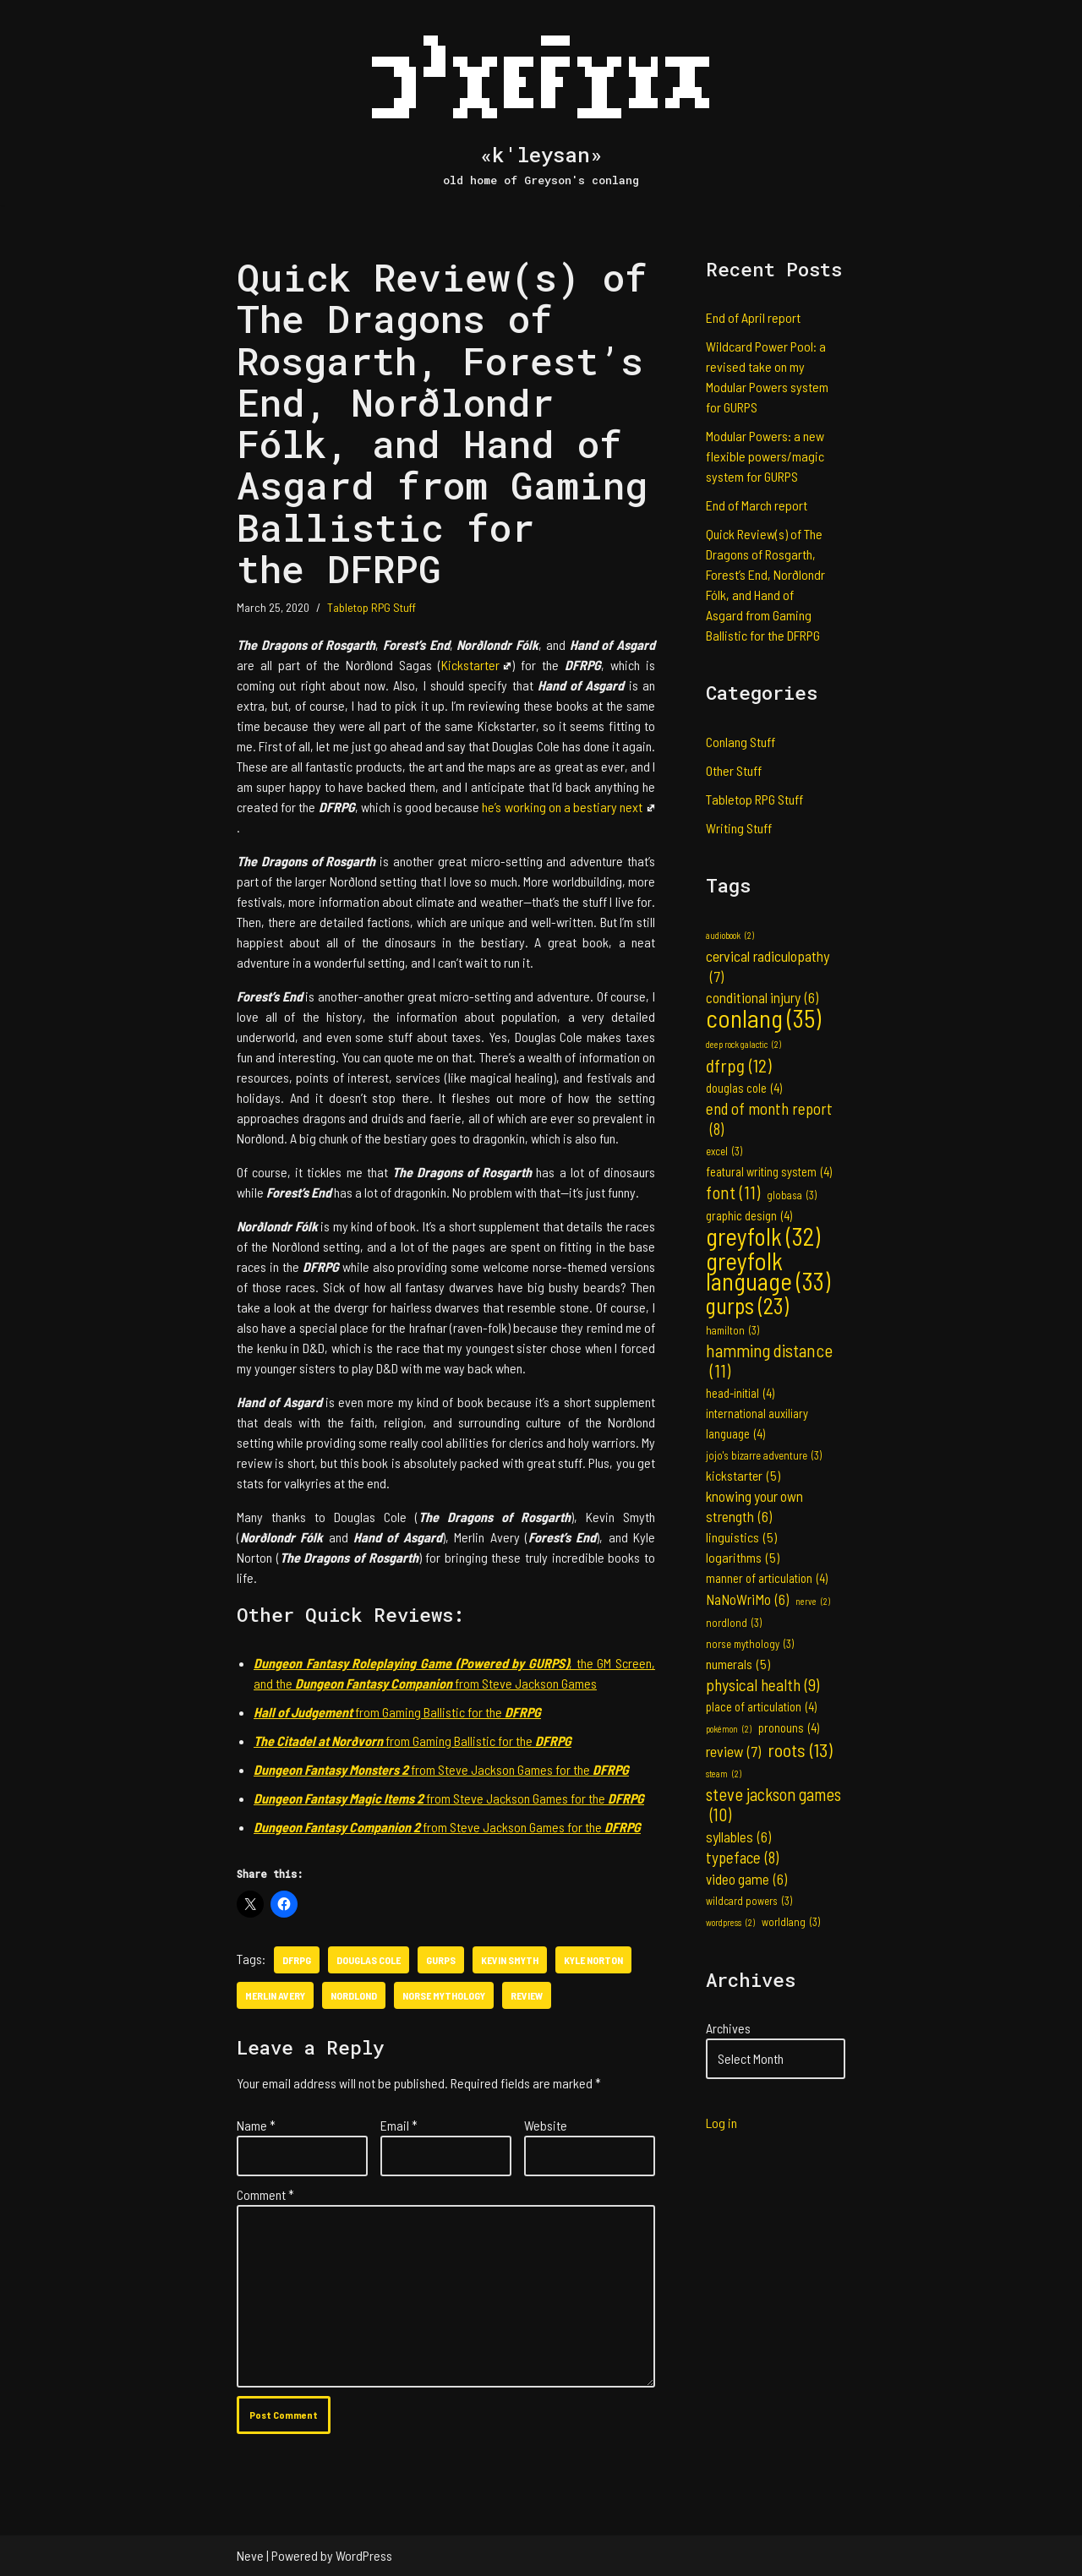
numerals (738, 1664)
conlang (763, 1018)
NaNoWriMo (747, 1599)
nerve (812, 1601)
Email (399, 2125)
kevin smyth (509, 1960)
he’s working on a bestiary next (568, 807)
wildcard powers (749, 1901)
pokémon (728, 1729)
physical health (762, 1684)
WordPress (364, 2555)
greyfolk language (768, 1271)
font (733, 1192)
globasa (792, 1195)
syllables (738, 1836)
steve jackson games (773, 1804)
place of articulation (761, 1707)
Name (256, 2125)
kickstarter (743, 1475)
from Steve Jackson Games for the (441, 1769)
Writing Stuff (739, 828)
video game (746, 1879)
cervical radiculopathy (767, 966)
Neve (250, 2555)
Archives (728, 2028)
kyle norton (593, 1960)
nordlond (354, 1995)
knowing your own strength (754, 1506)
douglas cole (368, 1960)
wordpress (730, 1923)
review (527, 1995)
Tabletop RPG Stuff (371, 607)
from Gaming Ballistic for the (397, 1712)
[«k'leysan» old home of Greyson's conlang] (541, 102)
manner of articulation (767, 1579)
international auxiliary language (757, 1425)
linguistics (741, 1537)
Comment (265, 2194)
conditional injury (762, 997)
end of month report (769, 1119)
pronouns (788, 1728)
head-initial (740, 1394)
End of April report (753, 317)
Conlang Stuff (740, 742)
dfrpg (296, 1960)
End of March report (756, 505)
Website (545, 2125)
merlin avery (275, 1995)
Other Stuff (734, 770)
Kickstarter (476, 665)
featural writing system (769, 1172)
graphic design (749, 1216)
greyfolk (763, 1236)
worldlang (791, 1922)
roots (800, 1749)
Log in (721, 2123)
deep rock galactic (743, 1044)
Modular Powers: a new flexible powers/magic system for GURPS (765, 456)
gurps (441, 1960)
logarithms (742, 1557)
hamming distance (769, 1360)
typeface (742, 1857)
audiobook (730, 935)
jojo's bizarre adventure (764, 1455)
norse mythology (443, 1995)
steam (723, 1774)
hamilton (732, 1330)
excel (724, 1151)
